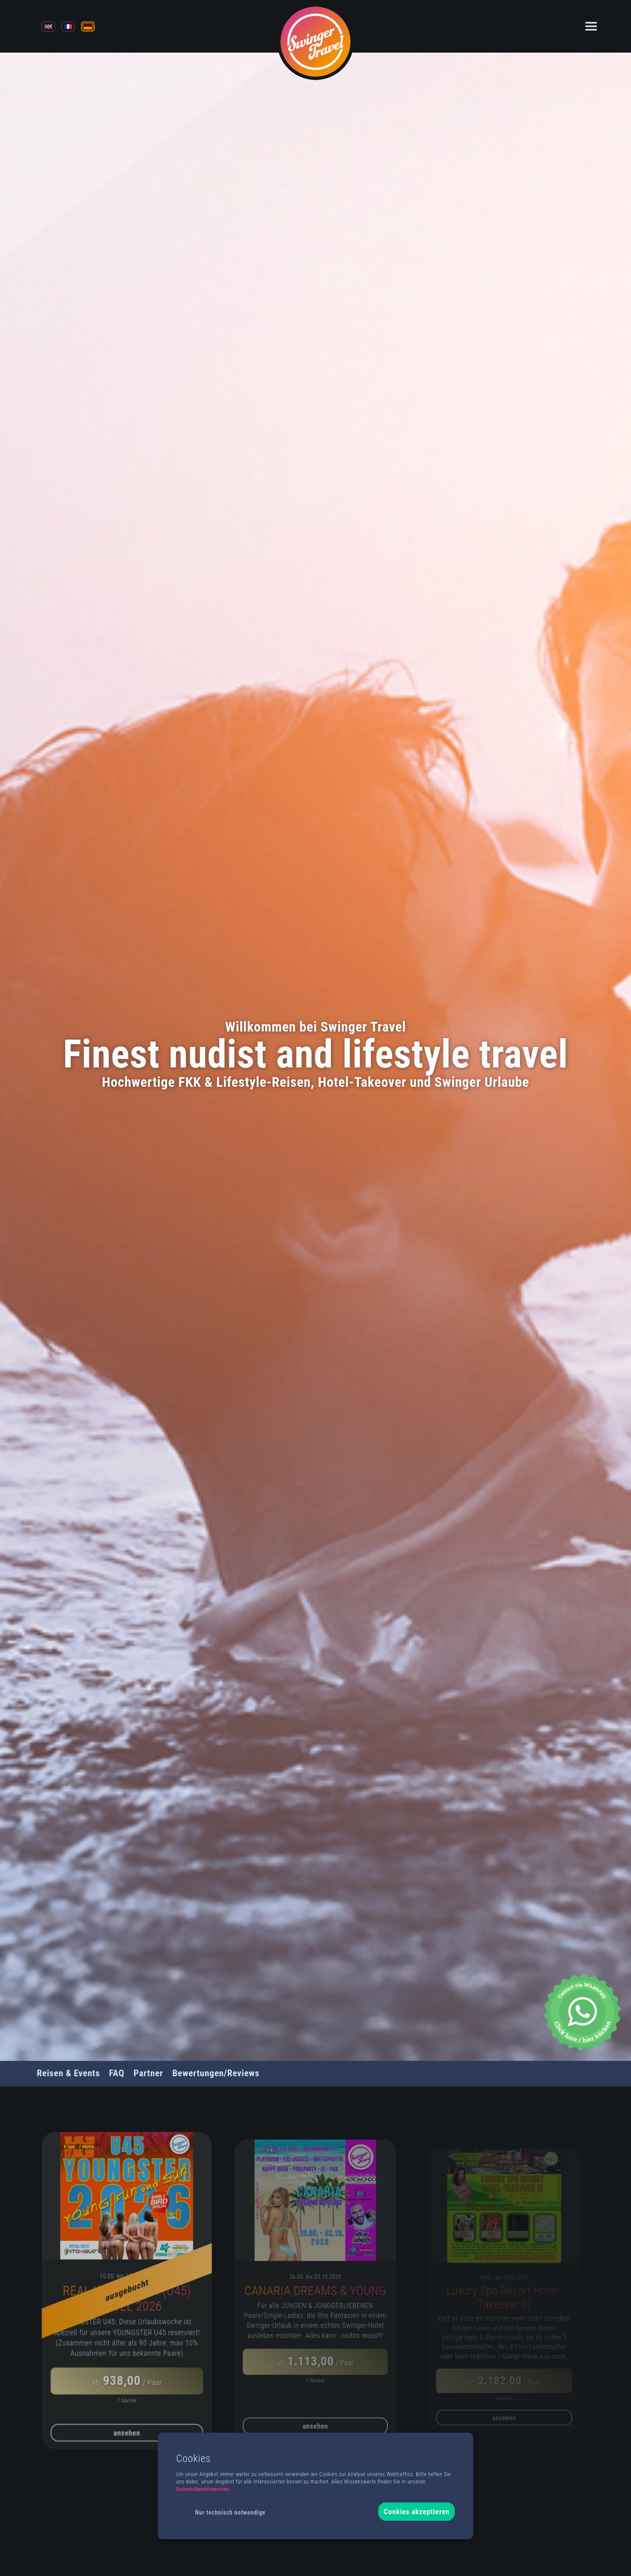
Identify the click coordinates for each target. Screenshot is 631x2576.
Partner (148, 2073)
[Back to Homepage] (316, 41)
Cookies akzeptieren (416, 2511)
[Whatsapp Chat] (582, 2012)
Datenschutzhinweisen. (203, 2489)
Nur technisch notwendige (230, 2512)
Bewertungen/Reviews (215, 2073)
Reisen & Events (68, 2073)
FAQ (116, 2073)
